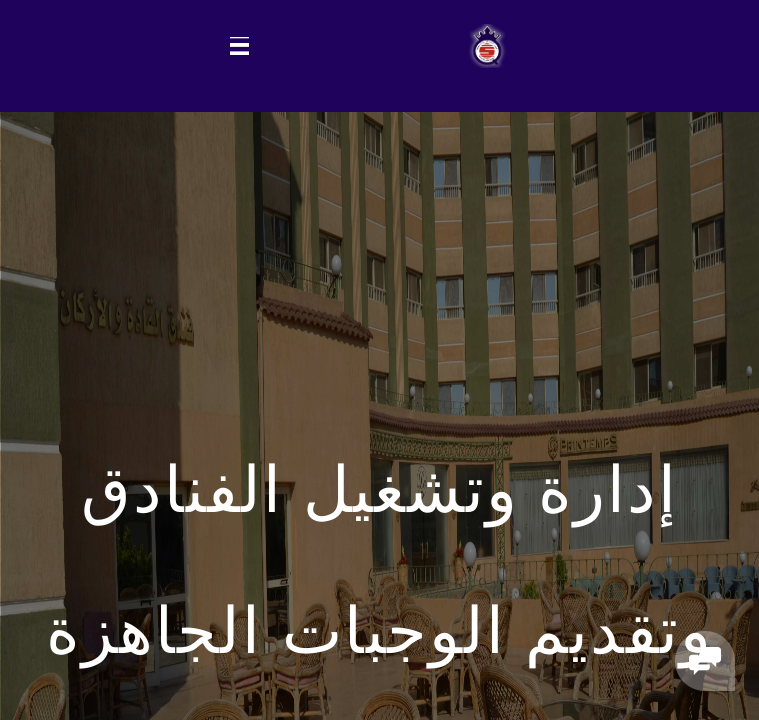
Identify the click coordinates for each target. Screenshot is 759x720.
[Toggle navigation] (239, 46)
